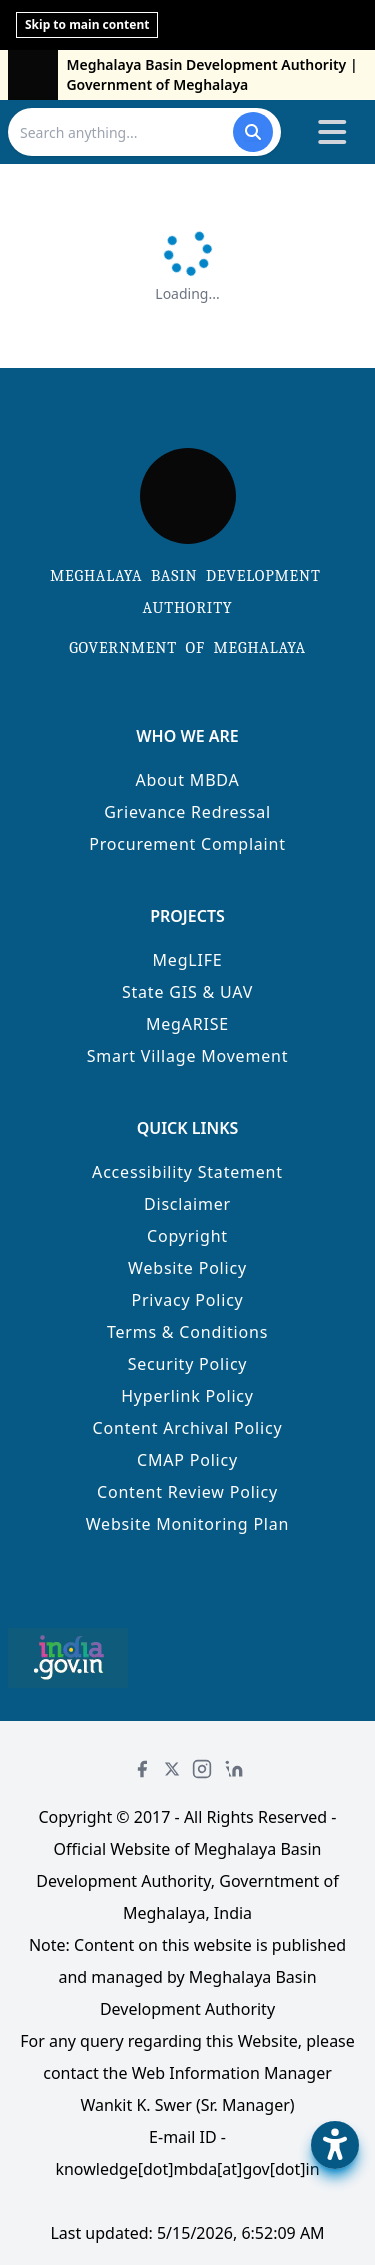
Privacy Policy (187, 1300)
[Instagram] (202, 1769)
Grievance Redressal (187, 812)
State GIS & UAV (187, 992)
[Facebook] (142, 1769)
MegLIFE (188, 960)
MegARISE (187, 1024)
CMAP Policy (187, 1460)
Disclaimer (187, 1204)
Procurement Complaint (187, 844)
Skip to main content (87, 24)
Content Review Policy (187, 1492)
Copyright (187, 1236)
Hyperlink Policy (187, 1396)
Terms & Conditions (187, 1332)
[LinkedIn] (234, 1769)
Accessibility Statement (187, 1172)
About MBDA (187, 780)
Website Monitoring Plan (188, 1524)
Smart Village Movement (188, 1056)
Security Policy (188, 1364)
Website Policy (187, 1268)
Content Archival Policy (188, 1428)
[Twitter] (172, 1769)
